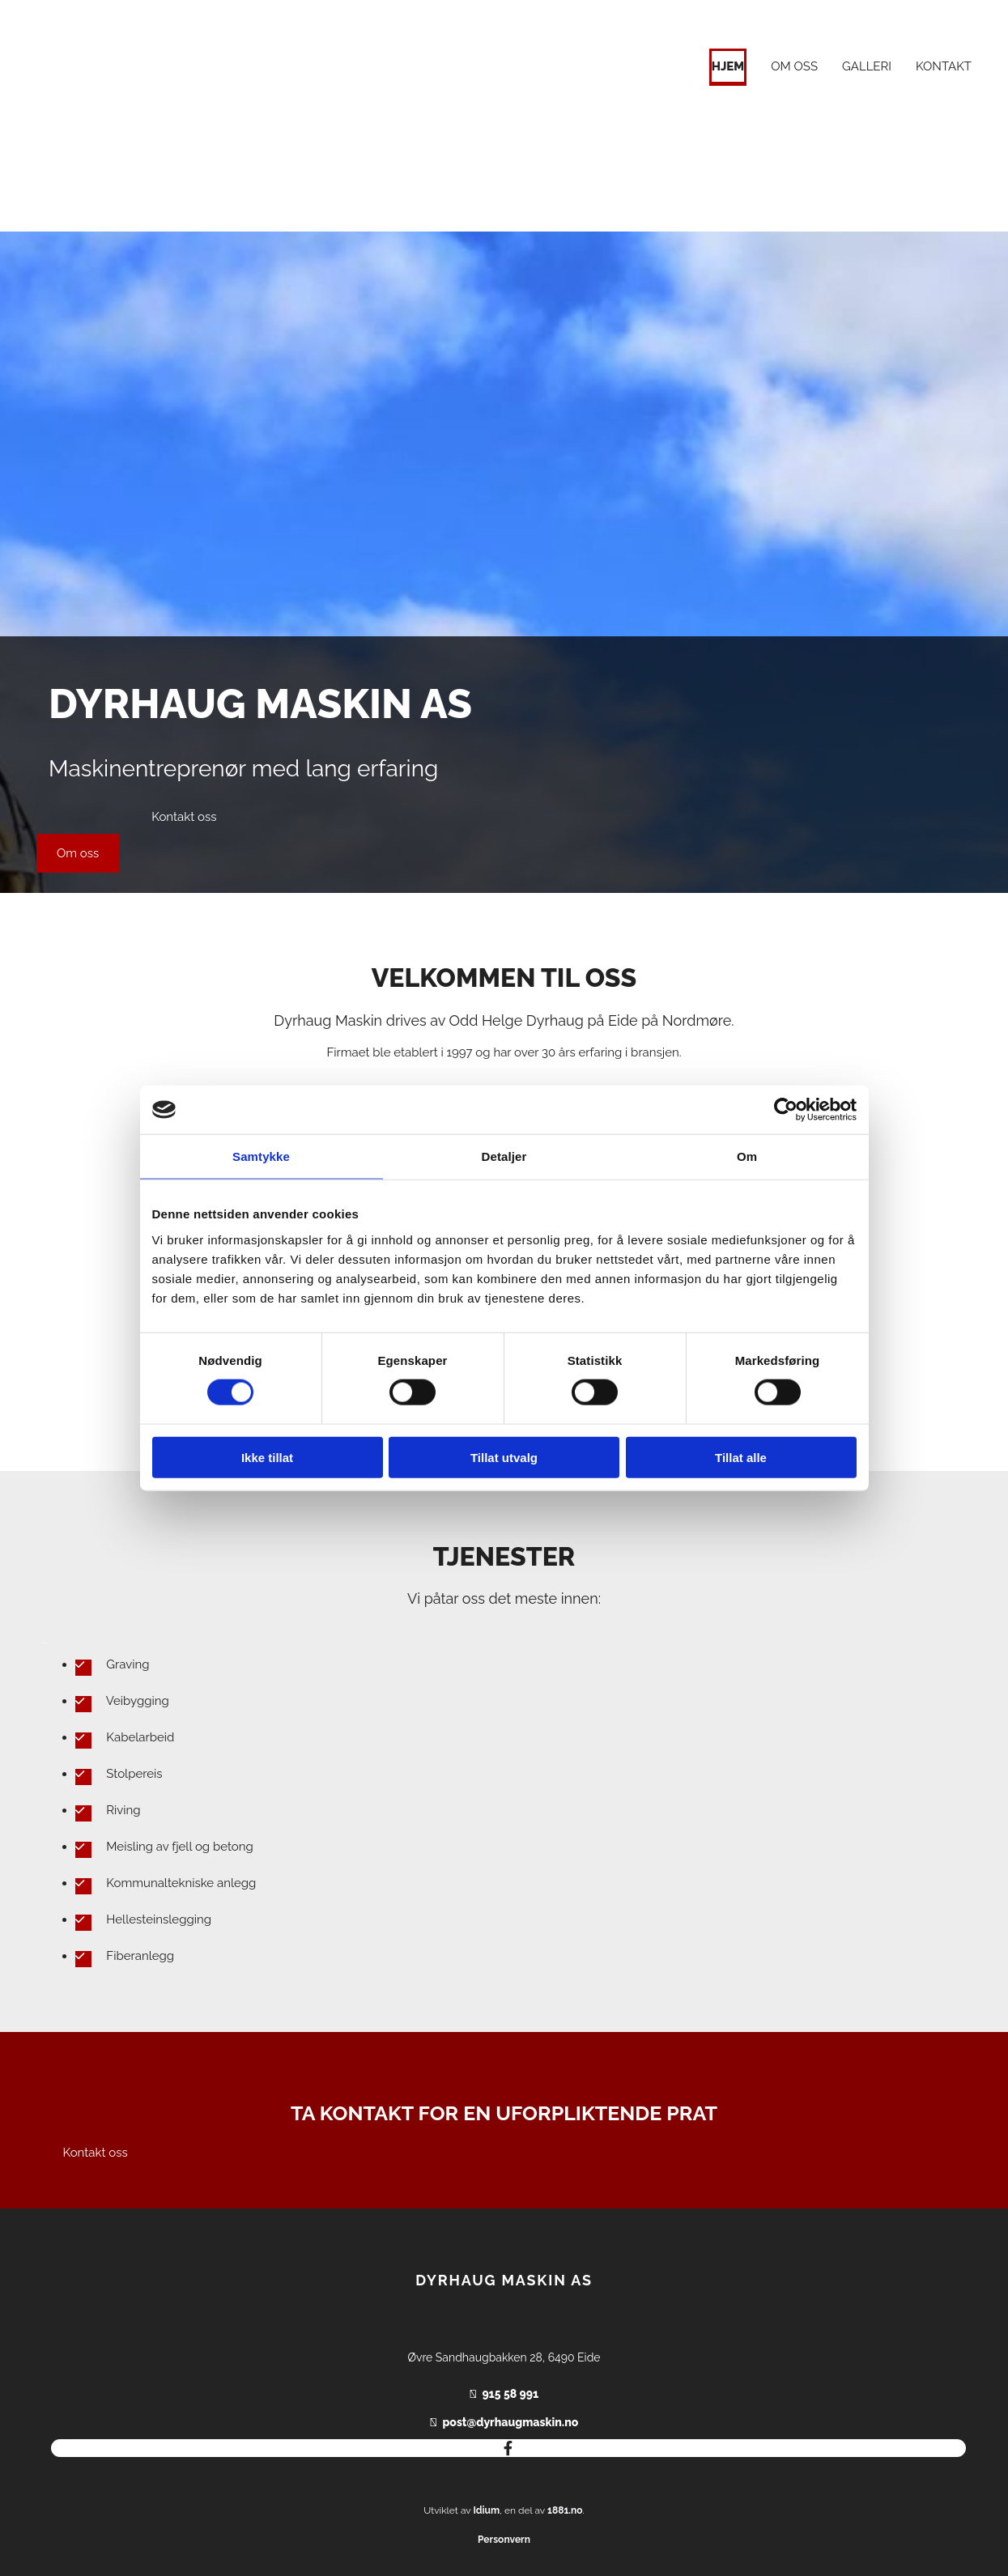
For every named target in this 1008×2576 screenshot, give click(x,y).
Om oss (794, 66)
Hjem (728, 66)
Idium (486, 2510)
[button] (77, 853)
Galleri (866, 66)
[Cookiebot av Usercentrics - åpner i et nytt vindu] (786, 1110)
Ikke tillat (267, 1457)
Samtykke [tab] (261, 1156)
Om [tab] (747, 1156)
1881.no (565, 2510)
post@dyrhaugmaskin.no (510, 2422)
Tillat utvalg (504, 1457)
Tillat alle (741, 1457)
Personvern (504, 2539)
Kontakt (944, 66)
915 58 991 (510, 2393)
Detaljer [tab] (504, 1156)
